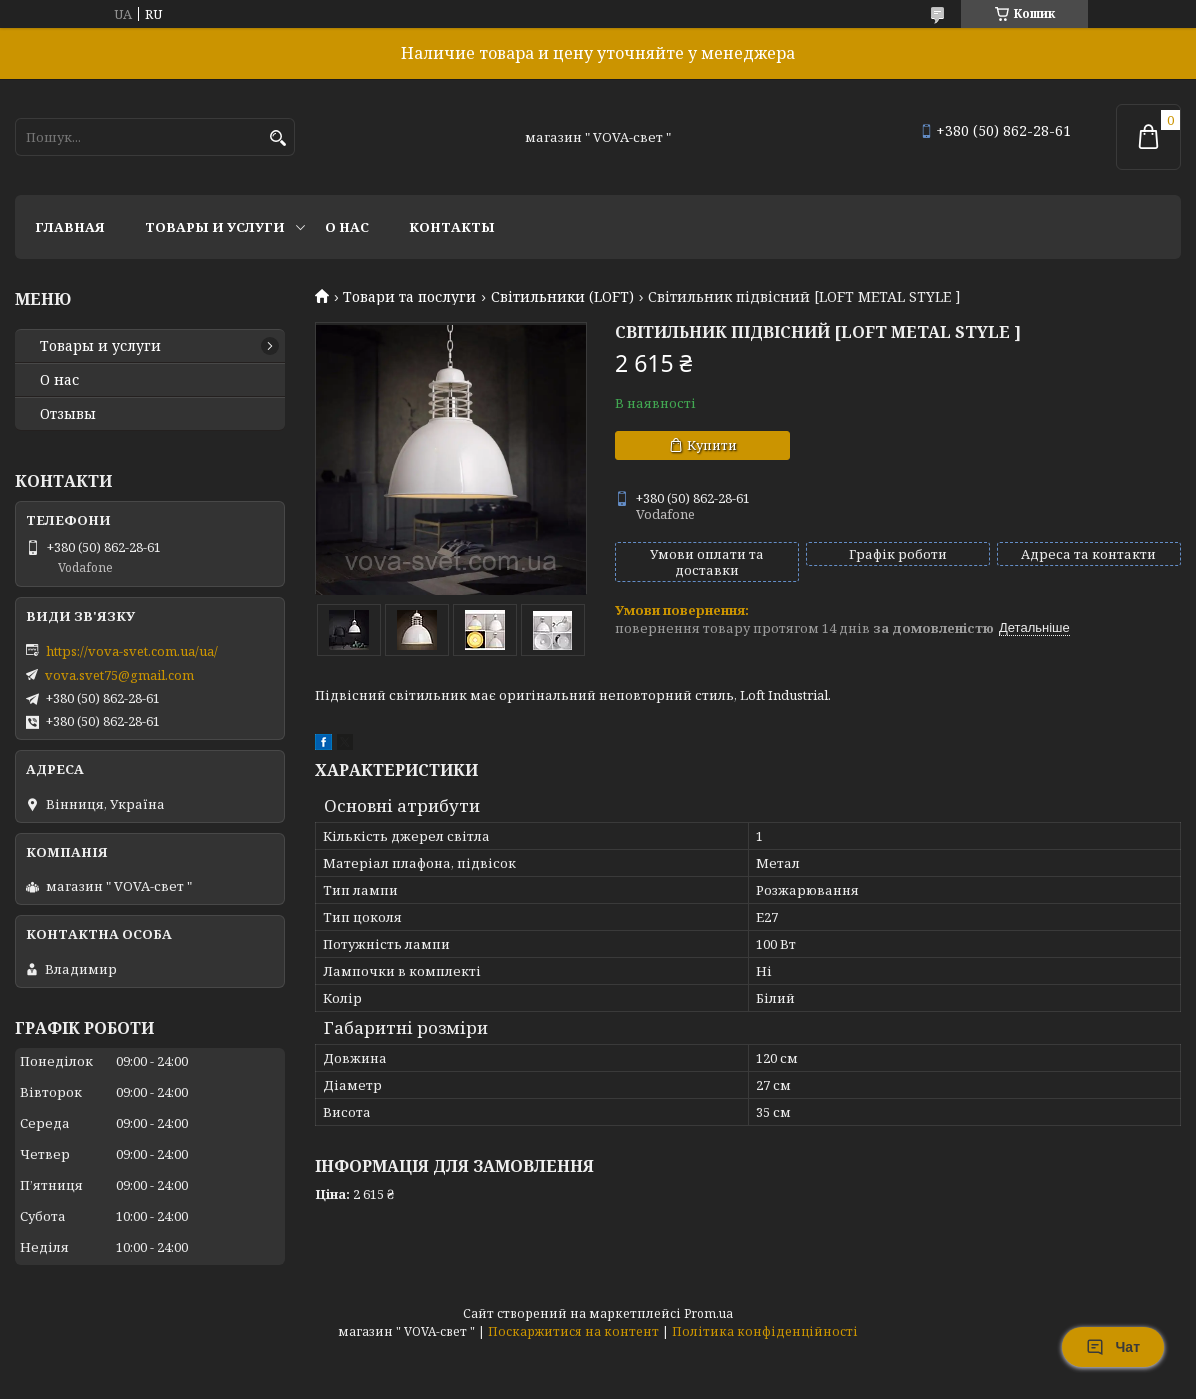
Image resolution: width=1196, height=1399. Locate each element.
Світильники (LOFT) (562, 297)
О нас (347, 227)
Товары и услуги (215, 227)
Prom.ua (708, 1313)
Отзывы (68, 414)
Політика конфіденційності (765, 1331)
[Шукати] (277, 138)
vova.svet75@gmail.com (119, 675)
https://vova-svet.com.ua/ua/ (132, 651)
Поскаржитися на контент (573, 1331)
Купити (712, 445)
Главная (70, 227)
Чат (1113, 1347)
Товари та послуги (409, 297)
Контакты (452, 227)
